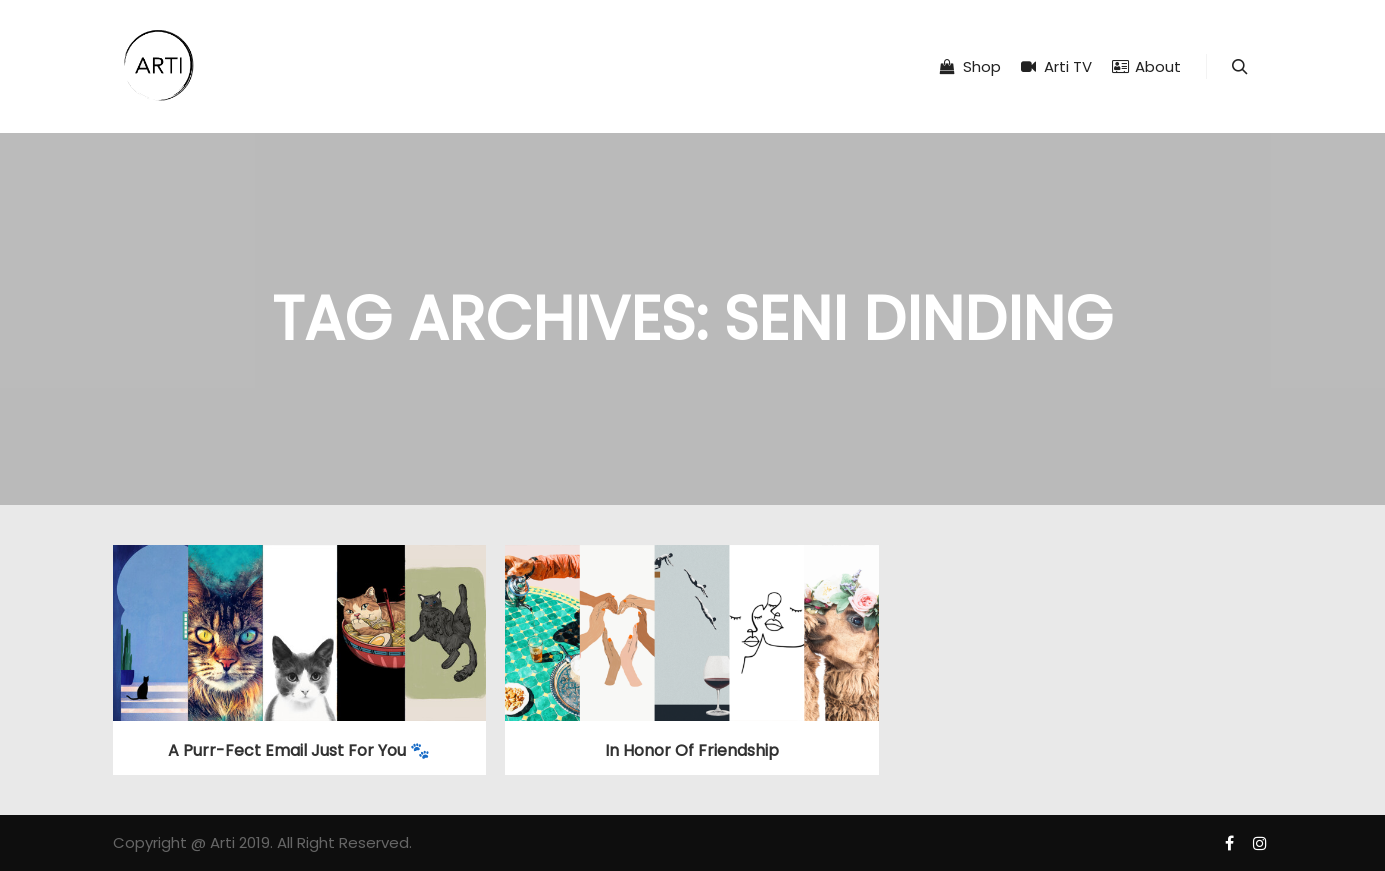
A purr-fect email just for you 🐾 (299, 750)
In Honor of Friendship (692, 750)
